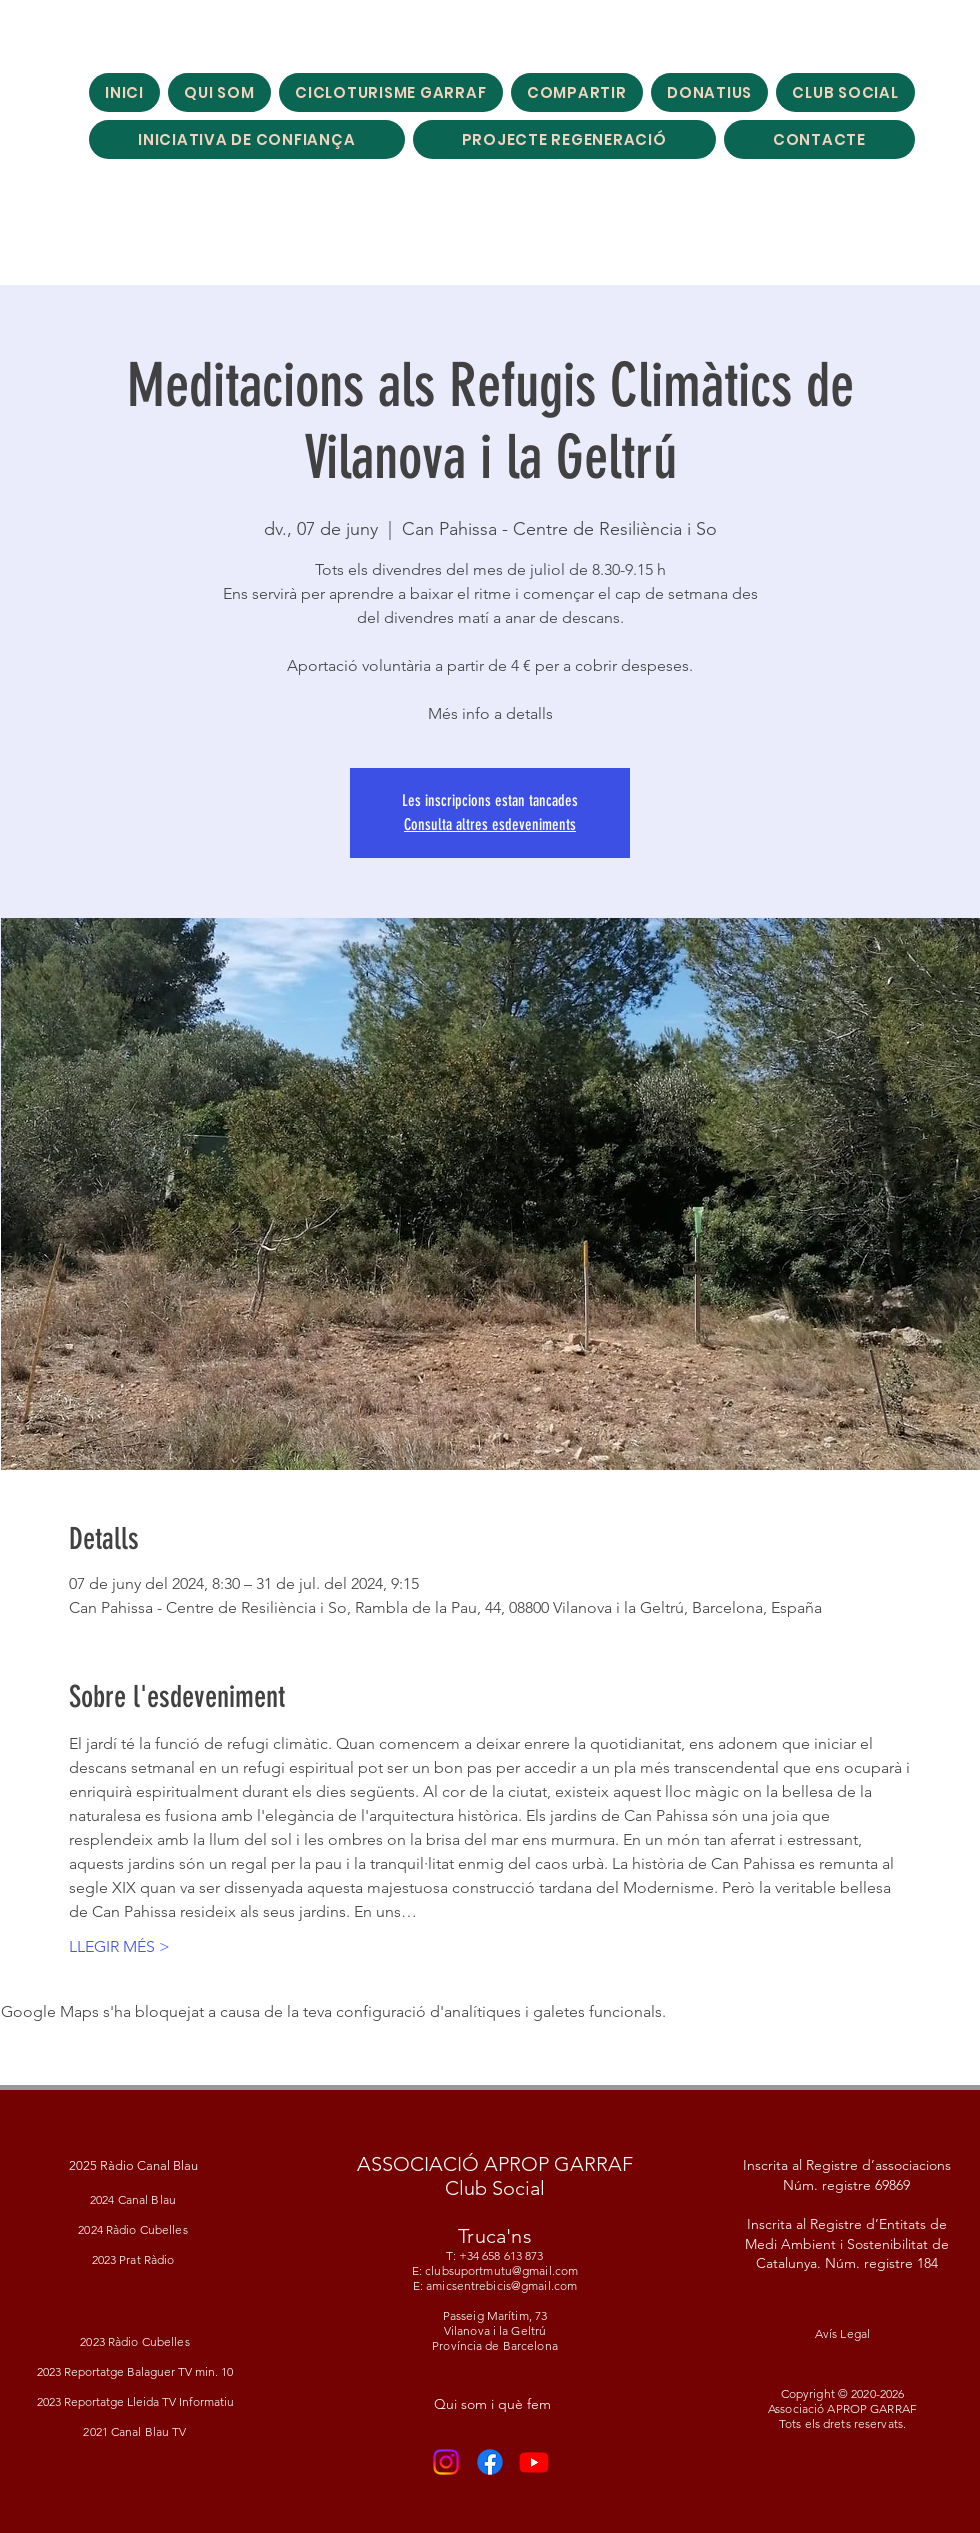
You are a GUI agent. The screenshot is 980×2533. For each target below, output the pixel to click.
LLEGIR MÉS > (119, 1946)
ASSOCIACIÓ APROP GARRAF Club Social (495, 2176)
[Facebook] (490, 2462)
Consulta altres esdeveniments (490, 824)
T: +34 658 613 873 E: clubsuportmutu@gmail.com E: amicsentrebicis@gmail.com (495, 2270)
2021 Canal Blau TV (134, 2431)
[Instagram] (446, 2462)
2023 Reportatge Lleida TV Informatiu (135, 2401)
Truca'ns (495, 2236)
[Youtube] (534, 2462)
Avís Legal (842, 2333)
